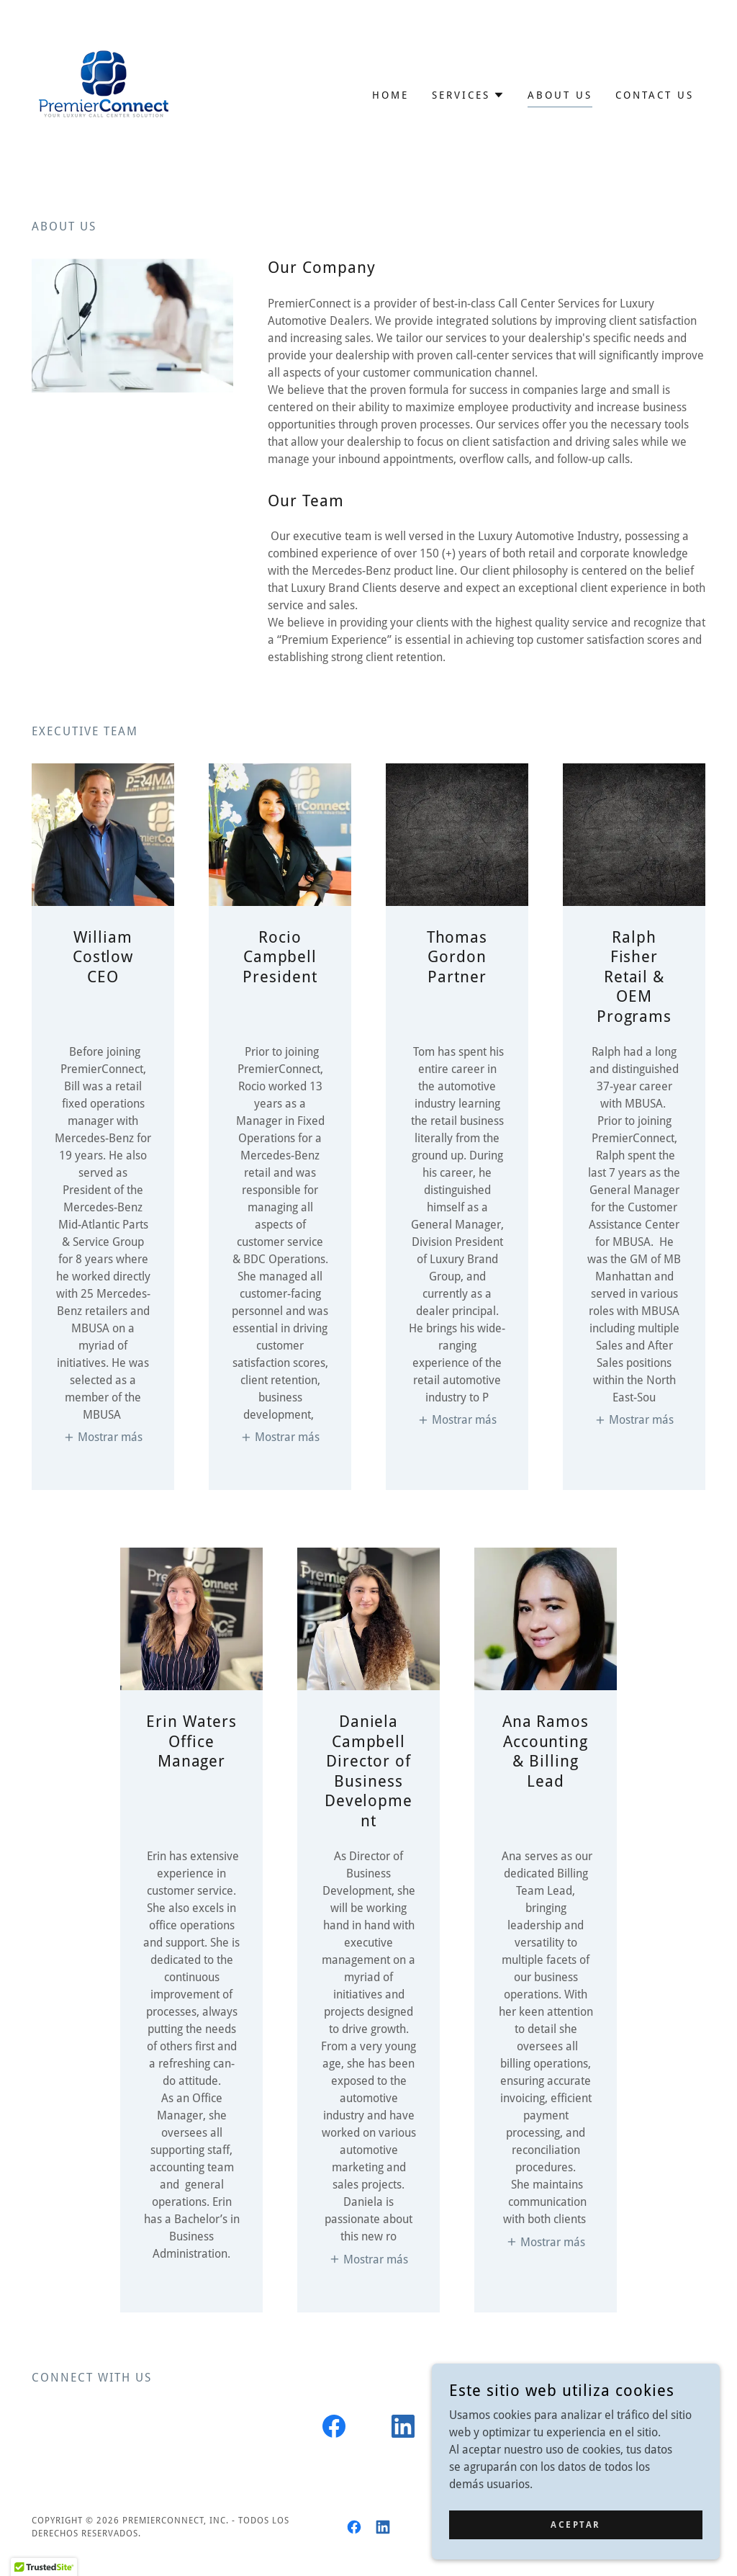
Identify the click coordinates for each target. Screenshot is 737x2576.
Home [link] (390, 95)
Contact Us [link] (654, 95)
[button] (468, 95)
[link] (104, 94)
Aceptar (576, 2524)
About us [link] (560, 95)
